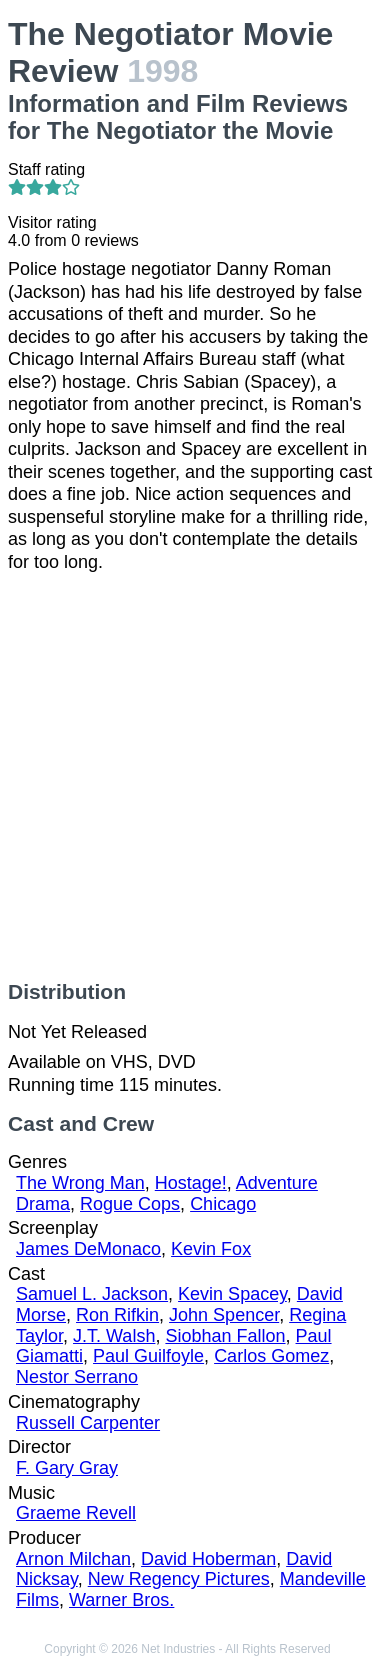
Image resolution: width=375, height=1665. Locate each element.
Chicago (223, 1204)
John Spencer (224, 1315)
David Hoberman (208, 1559)
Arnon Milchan (73, 1559)
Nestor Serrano (77, 1377)
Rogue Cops (130, 1204)
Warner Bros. (121, 1600)
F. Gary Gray (67, 1468)
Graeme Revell (76, 1513)
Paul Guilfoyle (148, 1356)
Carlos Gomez (271, 1356)
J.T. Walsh (114, 1336)
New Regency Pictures (179, 1579)
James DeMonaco (88, 1249)
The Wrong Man (80, 1183)
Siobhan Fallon (225, 1336)
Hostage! (191, 1183)
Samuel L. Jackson (92, 1294)
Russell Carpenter (88, 1423)
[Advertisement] (187, 776)
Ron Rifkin (117, 1315)
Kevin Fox (211, 1249)
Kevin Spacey (232, 1294)
